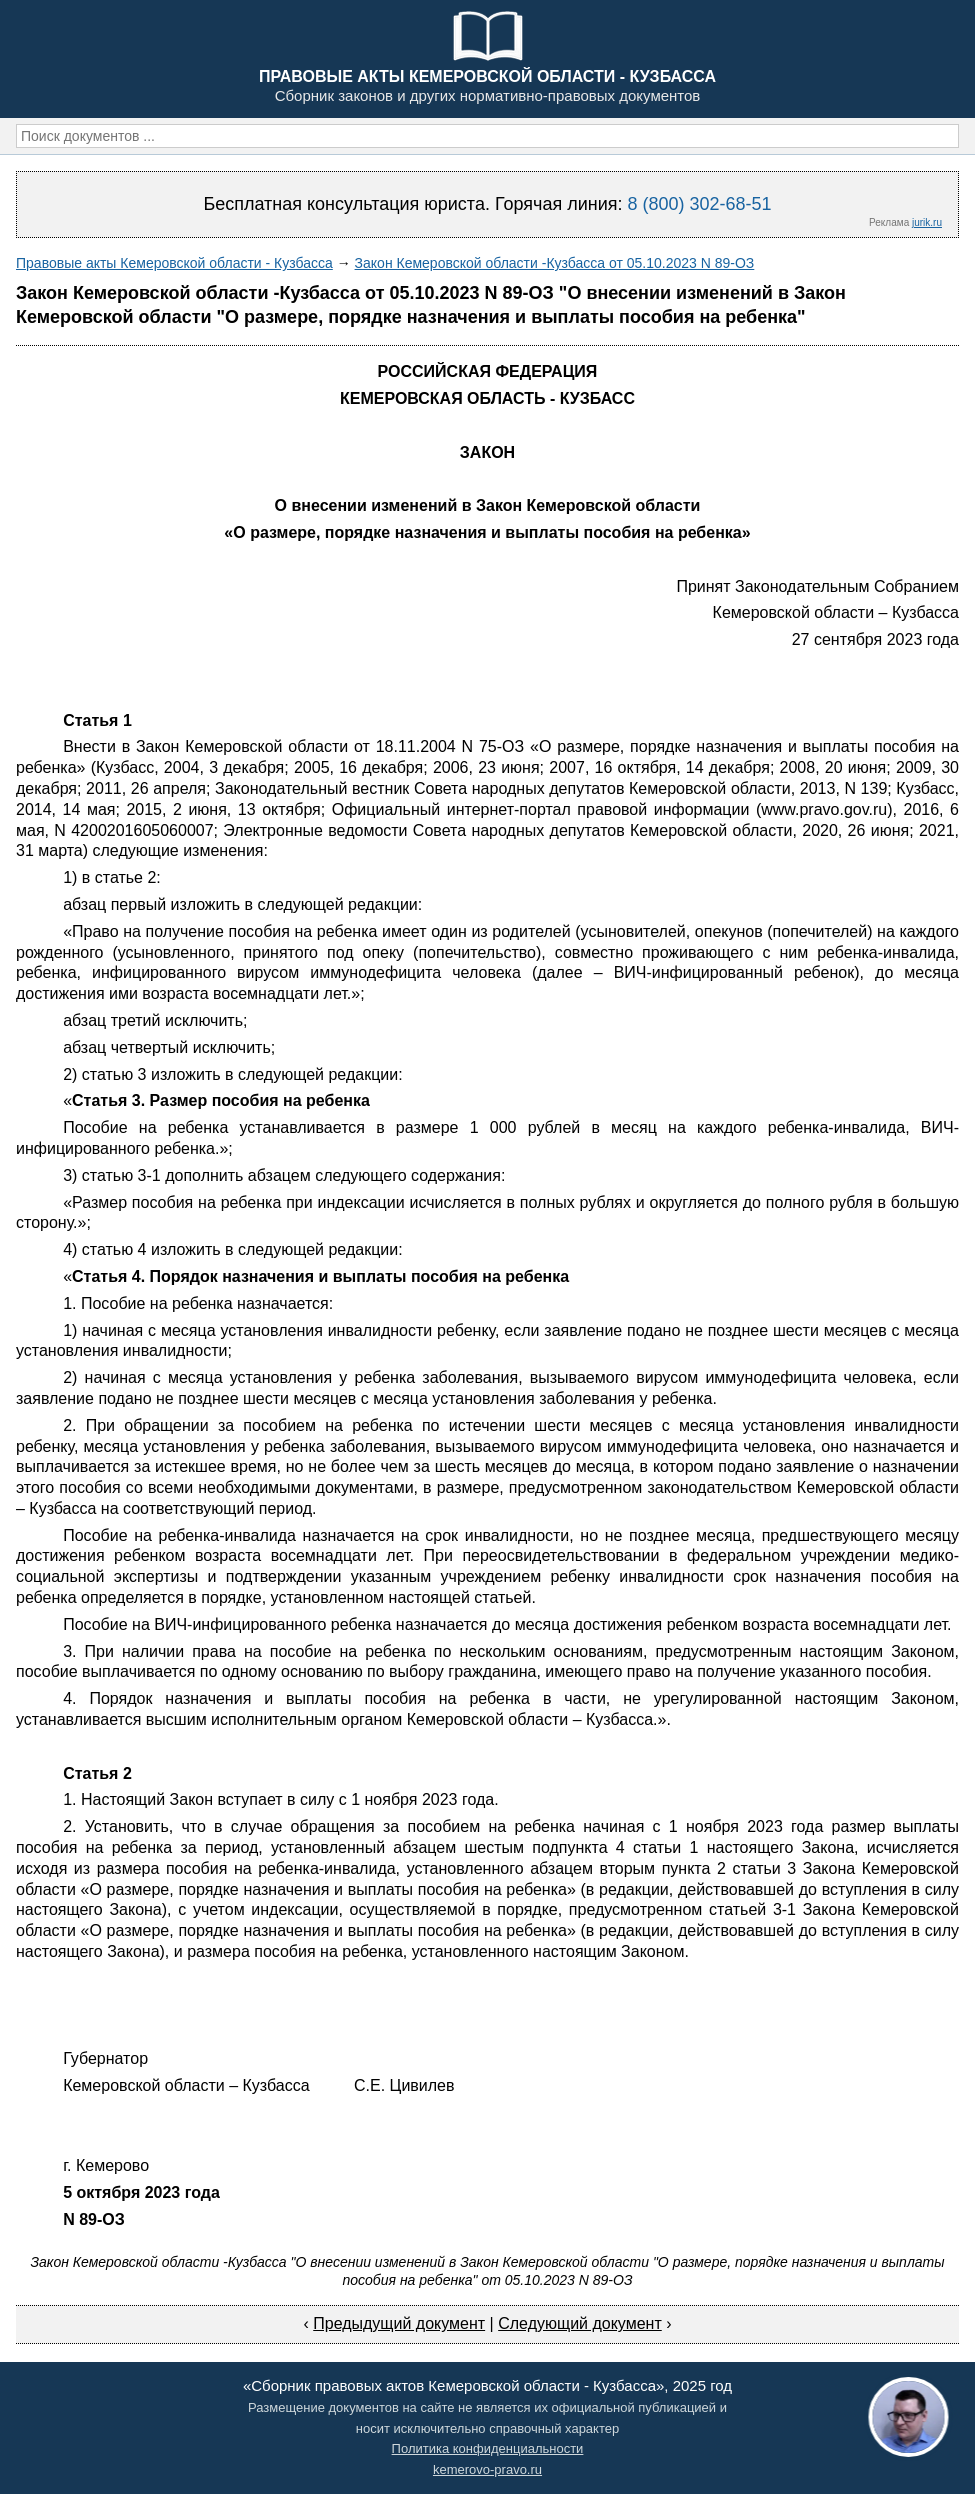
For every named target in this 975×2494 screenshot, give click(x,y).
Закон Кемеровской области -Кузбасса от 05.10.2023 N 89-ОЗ (555, 263)
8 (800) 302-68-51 (699, 204)
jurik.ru (927, 222)
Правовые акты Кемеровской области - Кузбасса (174, 263)
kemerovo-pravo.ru (487, 2469)
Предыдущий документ (399, 2323)
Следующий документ (580, 2323)
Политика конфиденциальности (488, 2448)
